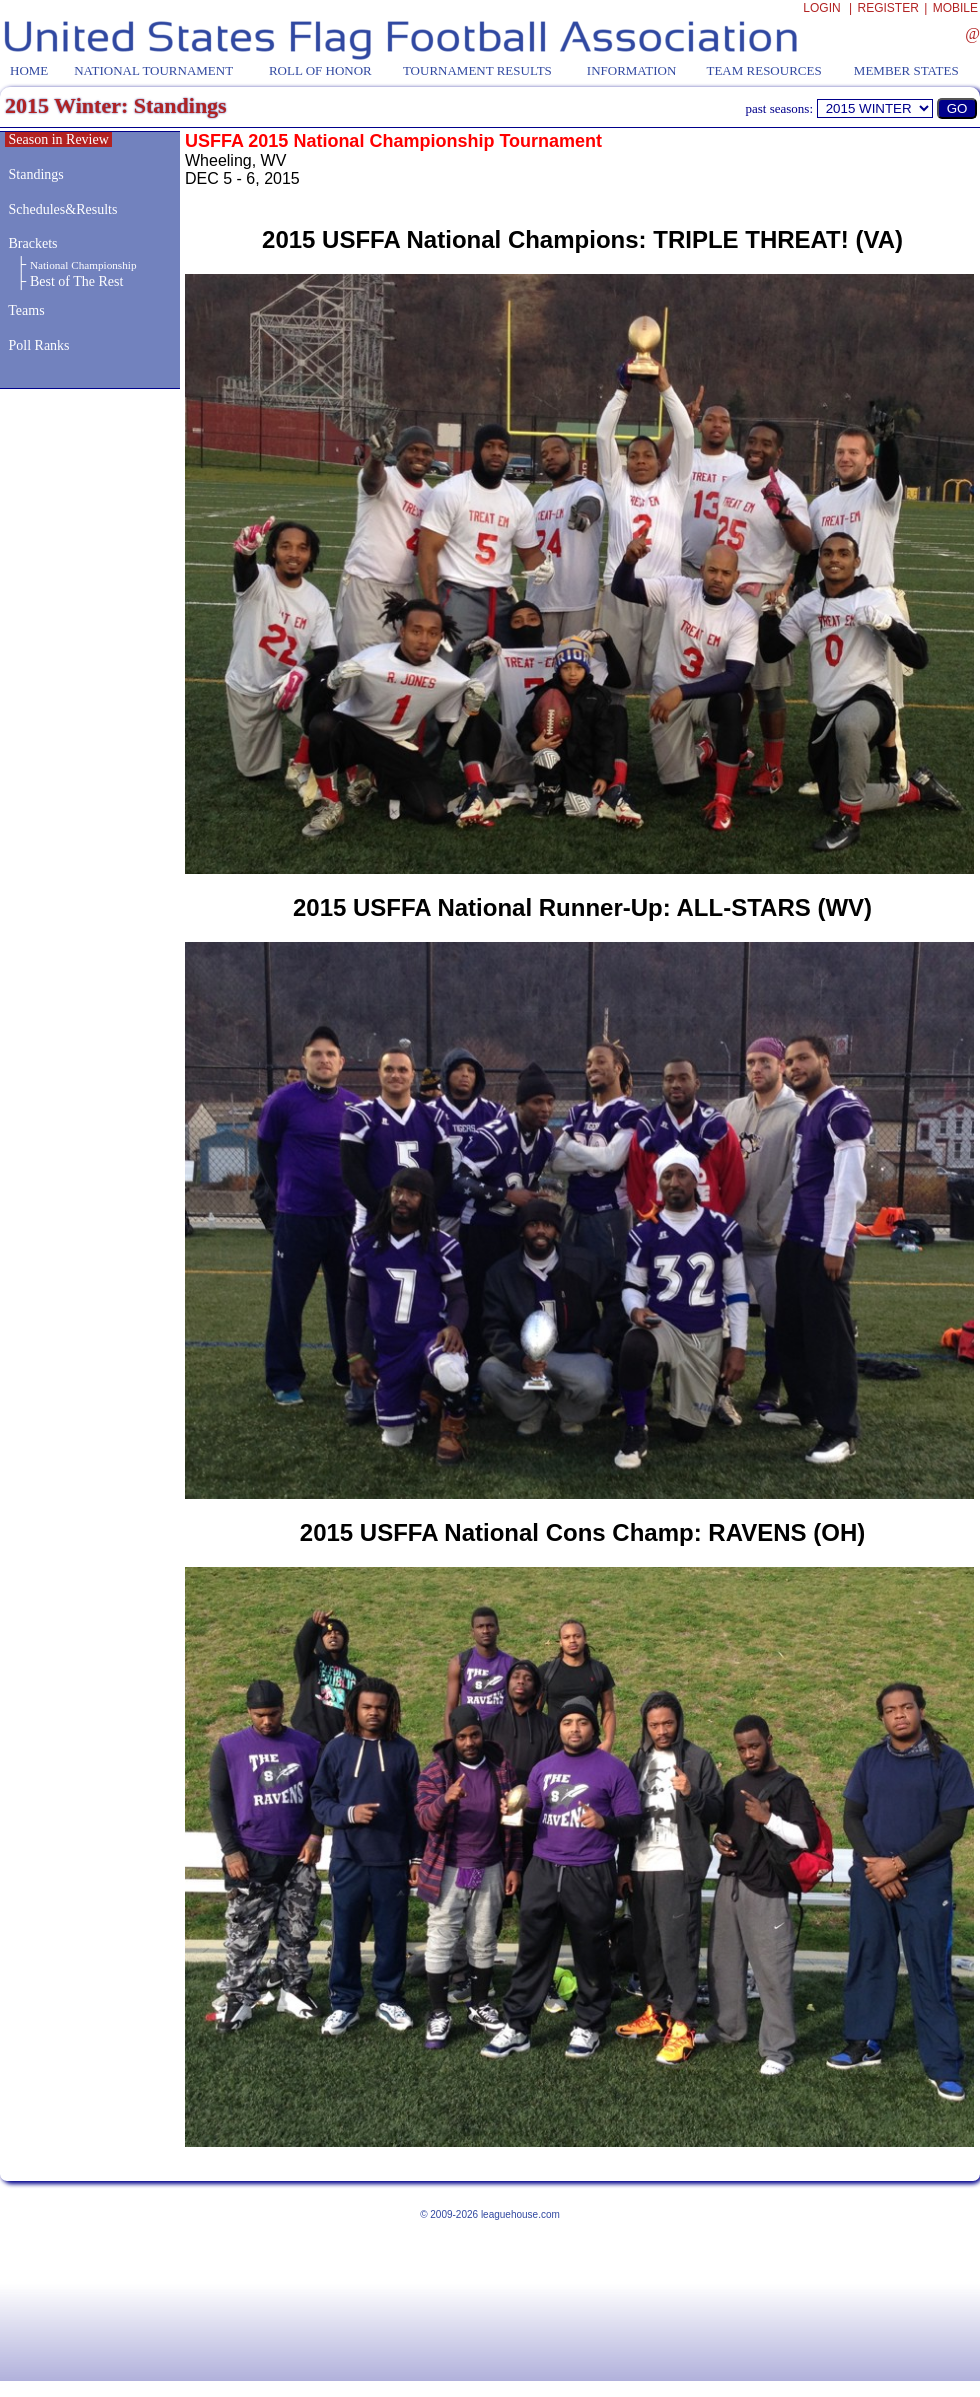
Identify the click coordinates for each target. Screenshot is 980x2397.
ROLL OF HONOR (320, 70)
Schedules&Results (63, 209)
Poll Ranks (37, 345)
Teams (26, 310)
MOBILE (955, 8)
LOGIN (821, 8)
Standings (36, 174)
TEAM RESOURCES (763, 70)
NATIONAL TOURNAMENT (153, 70)
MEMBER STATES (906, 70)
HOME (29, 70)
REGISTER (888, 8)
